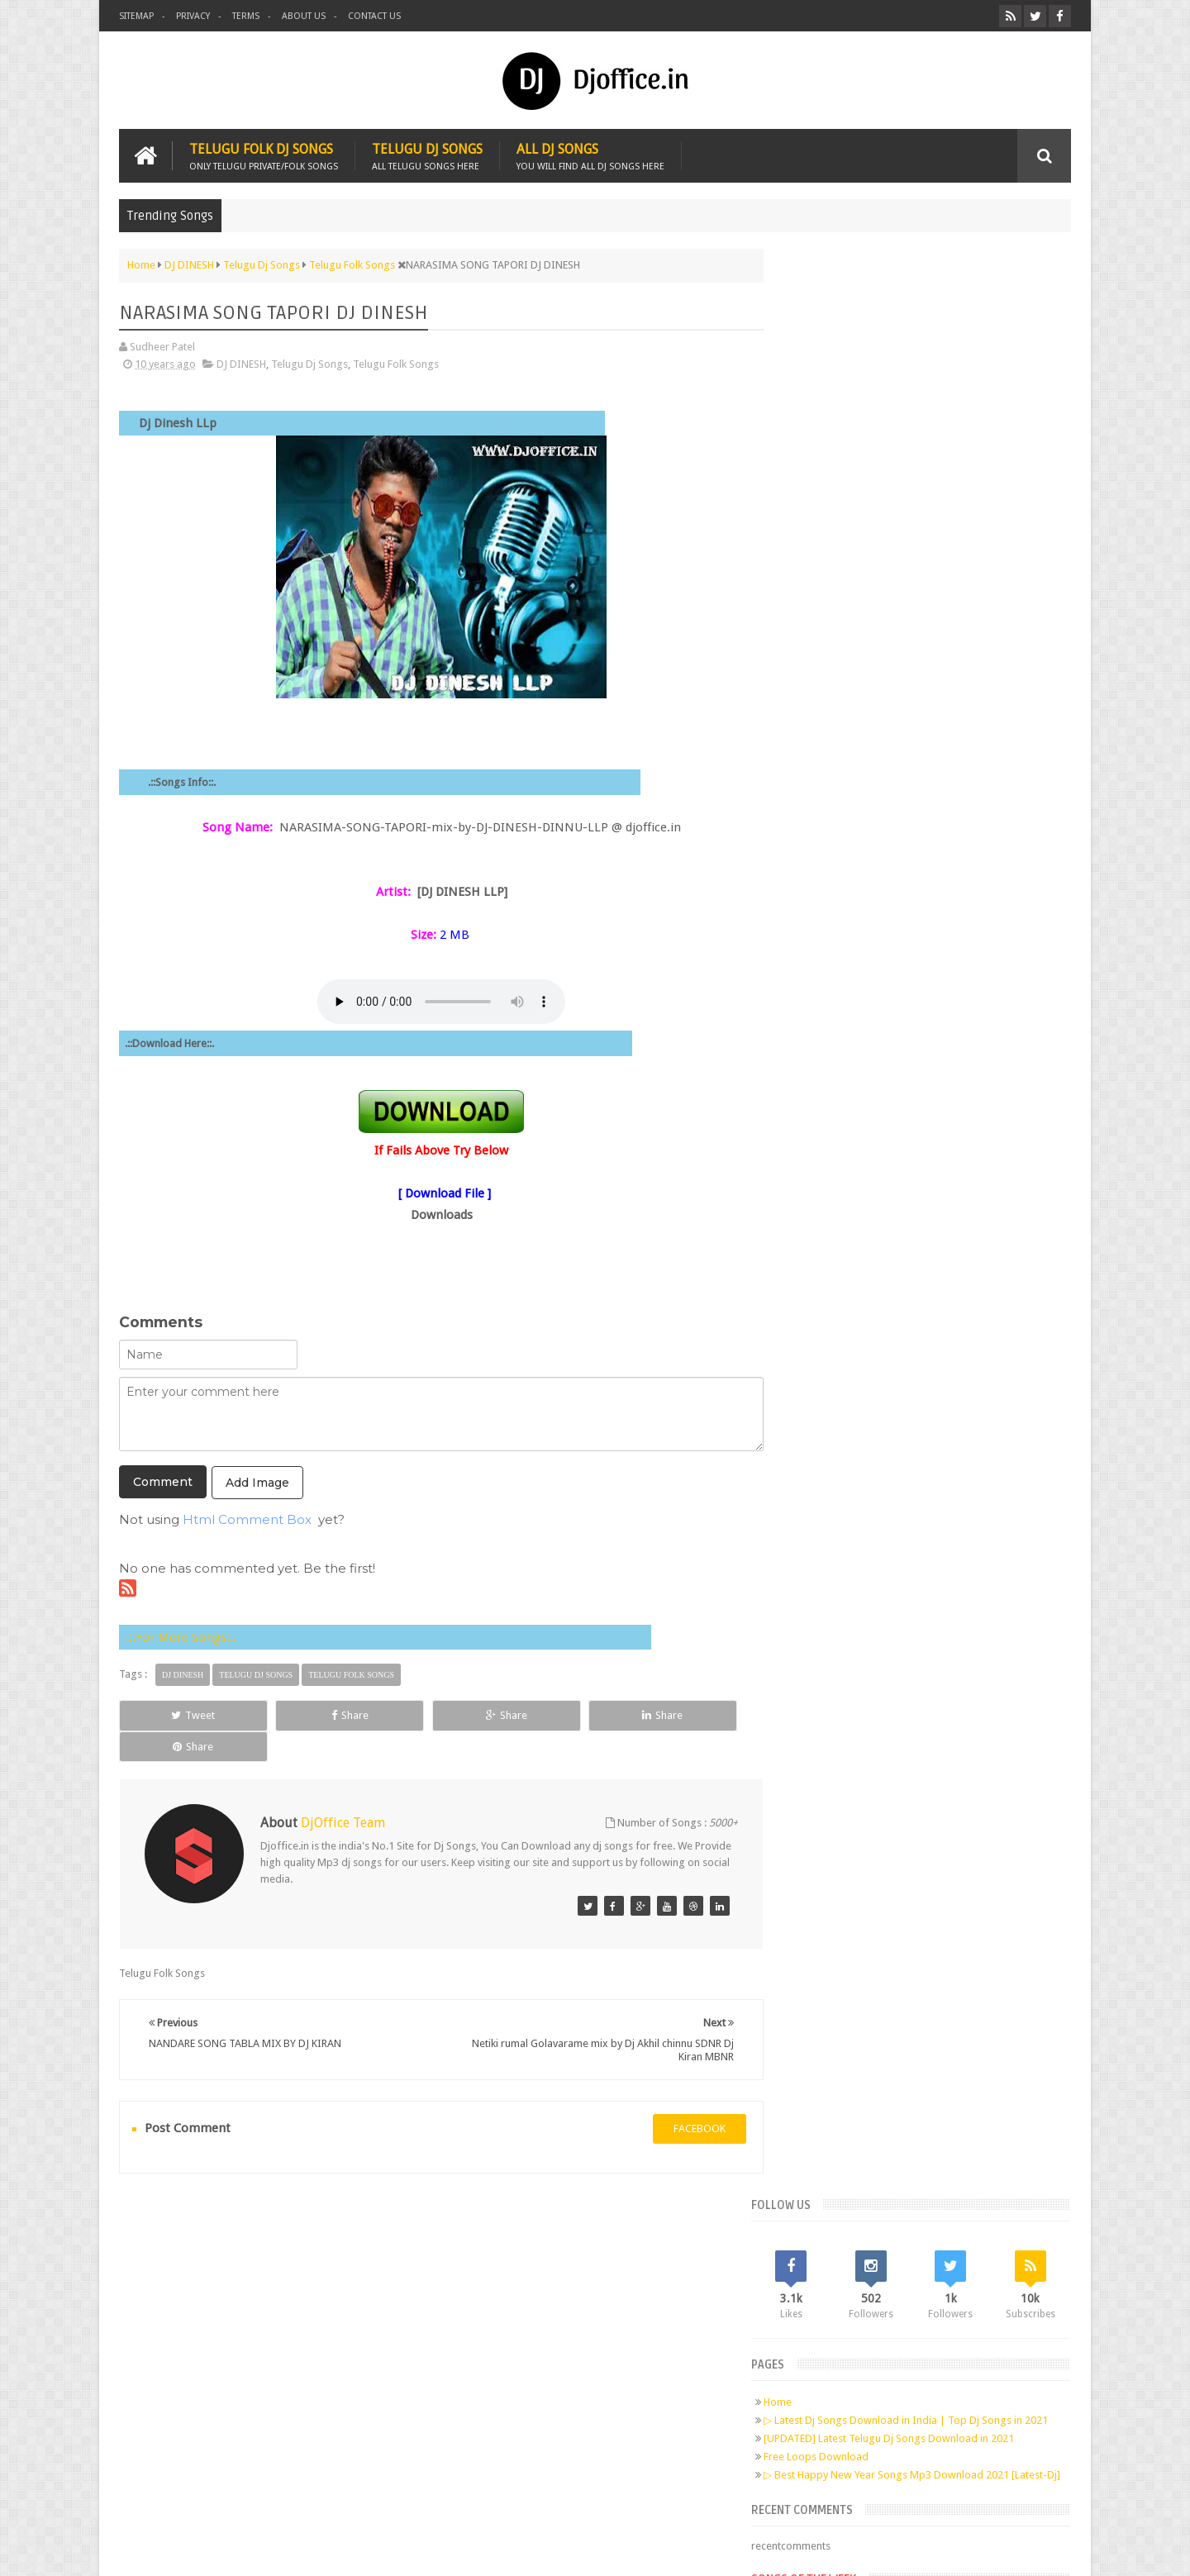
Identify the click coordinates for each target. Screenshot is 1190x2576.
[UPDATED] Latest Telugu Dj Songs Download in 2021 (922, 504)
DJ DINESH (241, 363)
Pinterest (304, 2326)
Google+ (273, 2326)
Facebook (210, 2326)
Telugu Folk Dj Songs (263, 154)
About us (304, 16)
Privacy (193, 16)
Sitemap (136, 16)
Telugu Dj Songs (427, 154)
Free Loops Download (849, 522)
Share (305, 1714)
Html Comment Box (247, 1518)
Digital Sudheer (902, 2550)
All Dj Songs (590, 154)
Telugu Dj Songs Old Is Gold (892, 714)
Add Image (257, 1481)
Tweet (179, 1714)
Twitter (241, 2326)
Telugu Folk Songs (396, 363)
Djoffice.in (249, 2550)
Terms (245, 16)
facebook (683, 2097)
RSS (335, 2326)
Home (811, 454)
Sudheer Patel (1038, 2550)
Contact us (374, 16)
